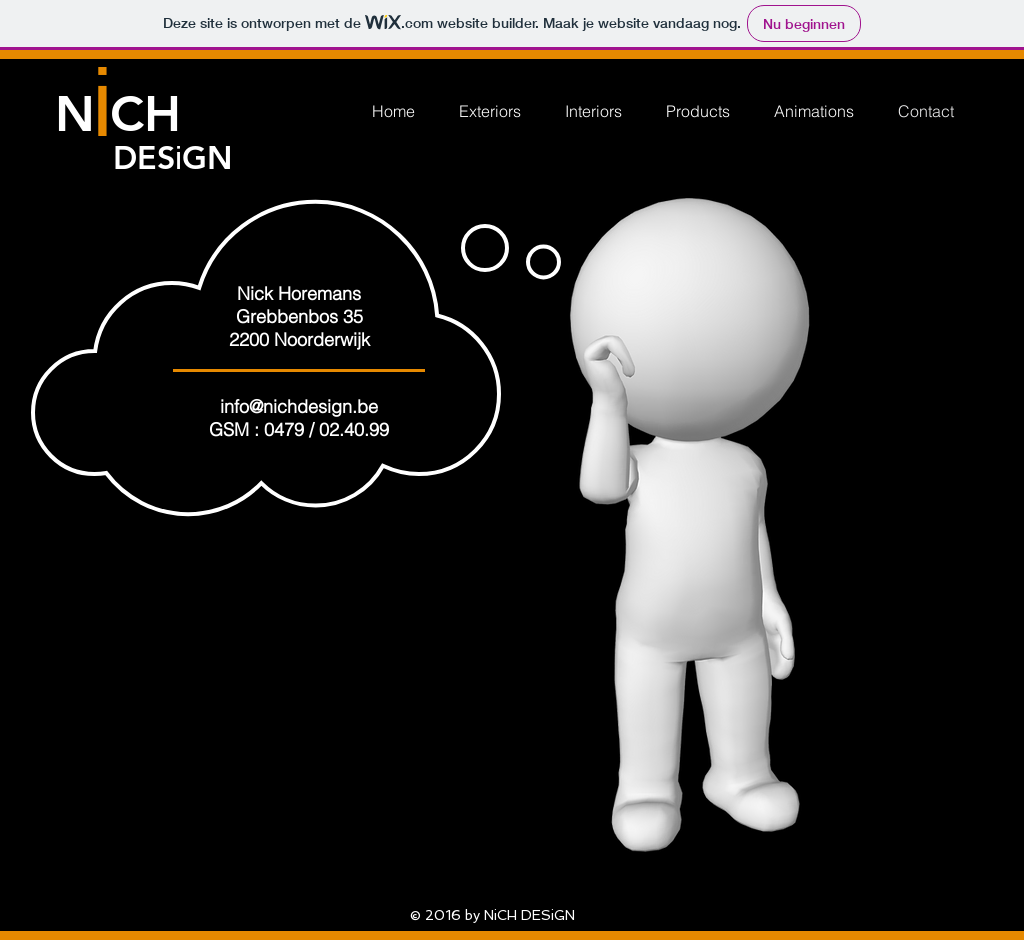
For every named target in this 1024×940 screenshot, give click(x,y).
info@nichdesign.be (299, 406)
